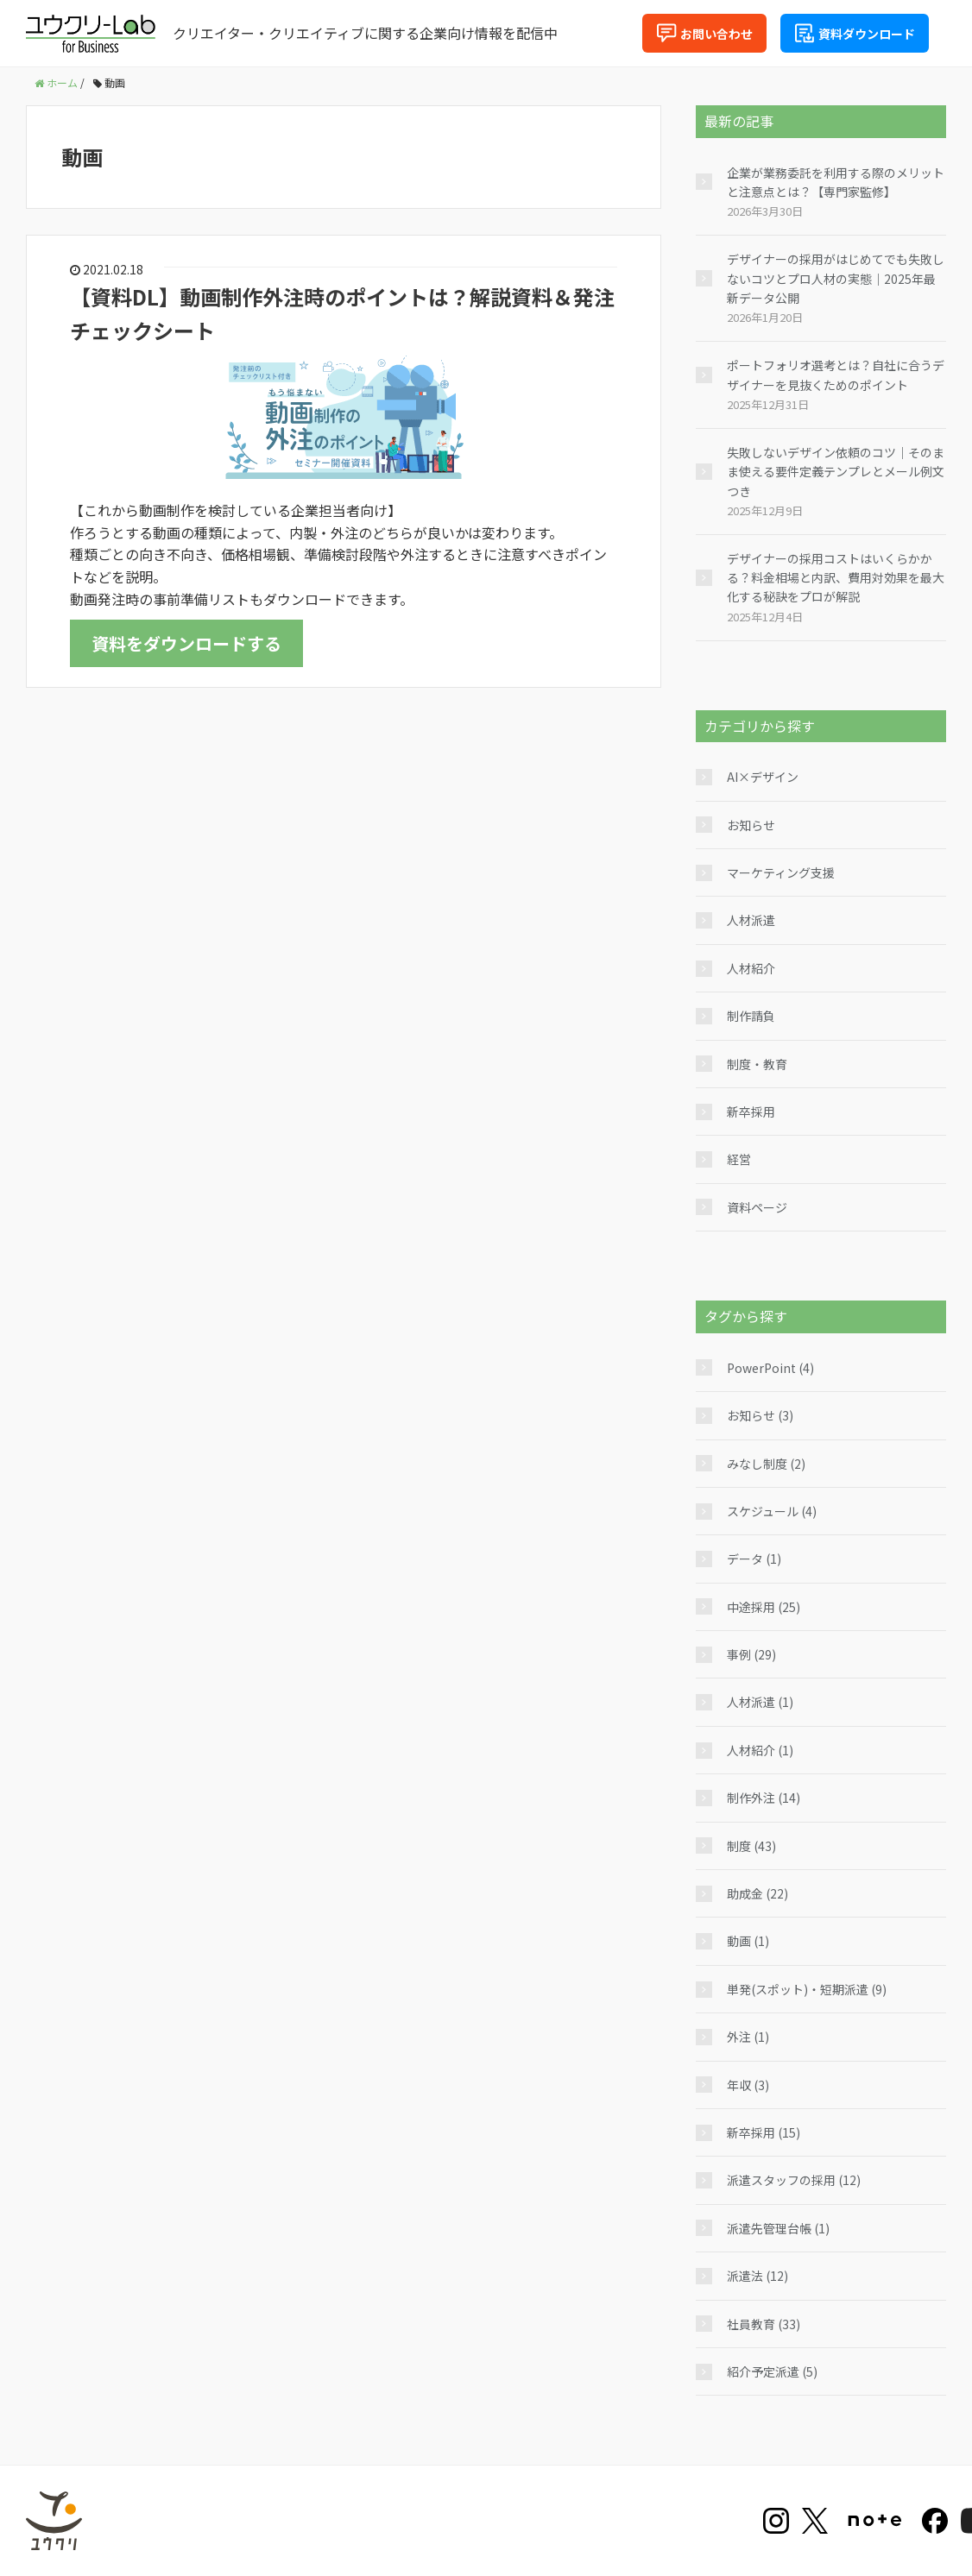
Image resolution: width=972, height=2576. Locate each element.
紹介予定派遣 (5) (772, 2371)
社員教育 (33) (763, 2324)
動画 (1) (748, 1940)
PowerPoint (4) (770, 1367)
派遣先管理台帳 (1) (778, 2228)
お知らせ (751, 825)
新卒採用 (751, 1111)
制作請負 (751, 1015)
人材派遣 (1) (760, 1701)
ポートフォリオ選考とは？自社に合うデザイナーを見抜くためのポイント (835, 374)
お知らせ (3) (760, 1415)
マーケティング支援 (781, 872)
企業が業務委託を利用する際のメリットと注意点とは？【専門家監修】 (835, 182)
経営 (739, 1159)
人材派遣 (751, 920)
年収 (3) (748, 2085)
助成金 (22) (757, 1893)
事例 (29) (751, 1654)
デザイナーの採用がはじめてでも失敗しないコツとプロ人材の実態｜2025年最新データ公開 (835, 278)
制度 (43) (751, 1846)
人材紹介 (751, 968)
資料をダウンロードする (186, 643)
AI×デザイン (762, 776)
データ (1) (754, 1558)
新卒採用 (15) (763, 2132)
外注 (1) (748, 2036)
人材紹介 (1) (760, 1750)
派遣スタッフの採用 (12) (794, 2180)
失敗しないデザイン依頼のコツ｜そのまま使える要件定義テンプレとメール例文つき (835, 472)
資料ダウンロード (854, 33)
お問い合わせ (704, 33)
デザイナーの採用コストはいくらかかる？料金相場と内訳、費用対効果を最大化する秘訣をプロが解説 (835, 578)
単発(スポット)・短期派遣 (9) (807, 1989)
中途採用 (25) (763, 1607)
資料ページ (757, 1207)
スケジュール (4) (772, 1511)
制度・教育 (757, 1064)
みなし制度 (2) (766, 1463)
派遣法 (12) (757, 2275)
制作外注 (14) (763, 1797)
